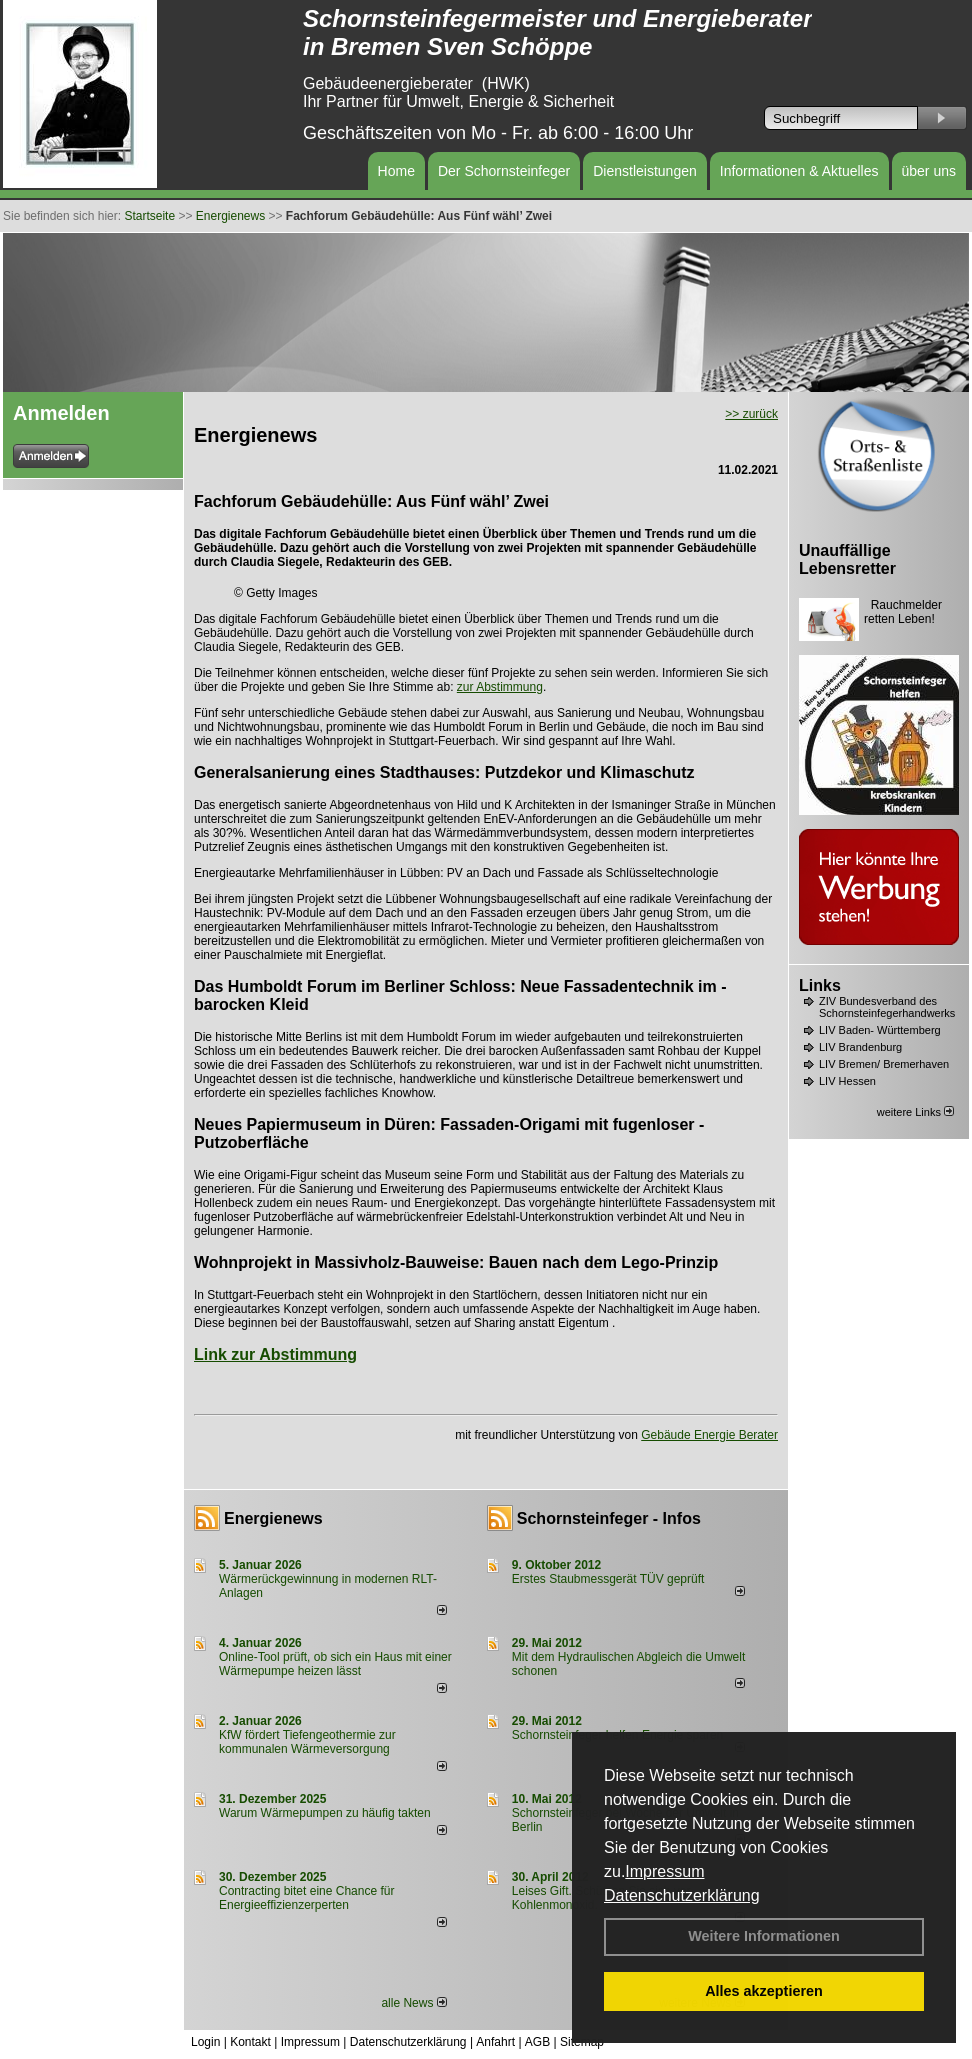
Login (205, 2042)
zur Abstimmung (500, 687)
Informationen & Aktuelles (799, 171)
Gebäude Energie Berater (709, 1435)
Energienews (273, 1518)
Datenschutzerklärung (682, 1895)
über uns (929, 171)
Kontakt (250, 2042)
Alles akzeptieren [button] (764, 1991)
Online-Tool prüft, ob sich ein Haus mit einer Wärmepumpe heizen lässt (335, 1664)
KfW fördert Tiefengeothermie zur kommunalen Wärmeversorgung (307, 1742)
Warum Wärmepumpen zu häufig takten (325, 1813)
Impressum (664, 1871)
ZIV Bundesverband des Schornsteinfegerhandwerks (887, 1007)
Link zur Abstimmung (275, 1354)
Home (396, 171)
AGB (537, 2042)
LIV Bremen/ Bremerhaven (884, 1064)
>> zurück (751, 414)
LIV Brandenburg (860, 1047)
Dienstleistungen (645, 171)
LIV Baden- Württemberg (880, 1030)
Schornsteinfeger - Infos (609, 1518)
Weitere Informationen (764, 1936)
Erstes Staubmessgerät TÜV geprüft (608, 1579)
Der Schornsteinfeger (504, 171)
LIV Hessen (847, 1081)
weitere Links (915, 1112)
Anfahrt (495, 2042)
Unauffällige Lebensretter (847, 559)
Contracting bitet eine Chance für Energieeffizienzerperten (306, 1898)
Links (820, 985)
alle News (413, 2003)
